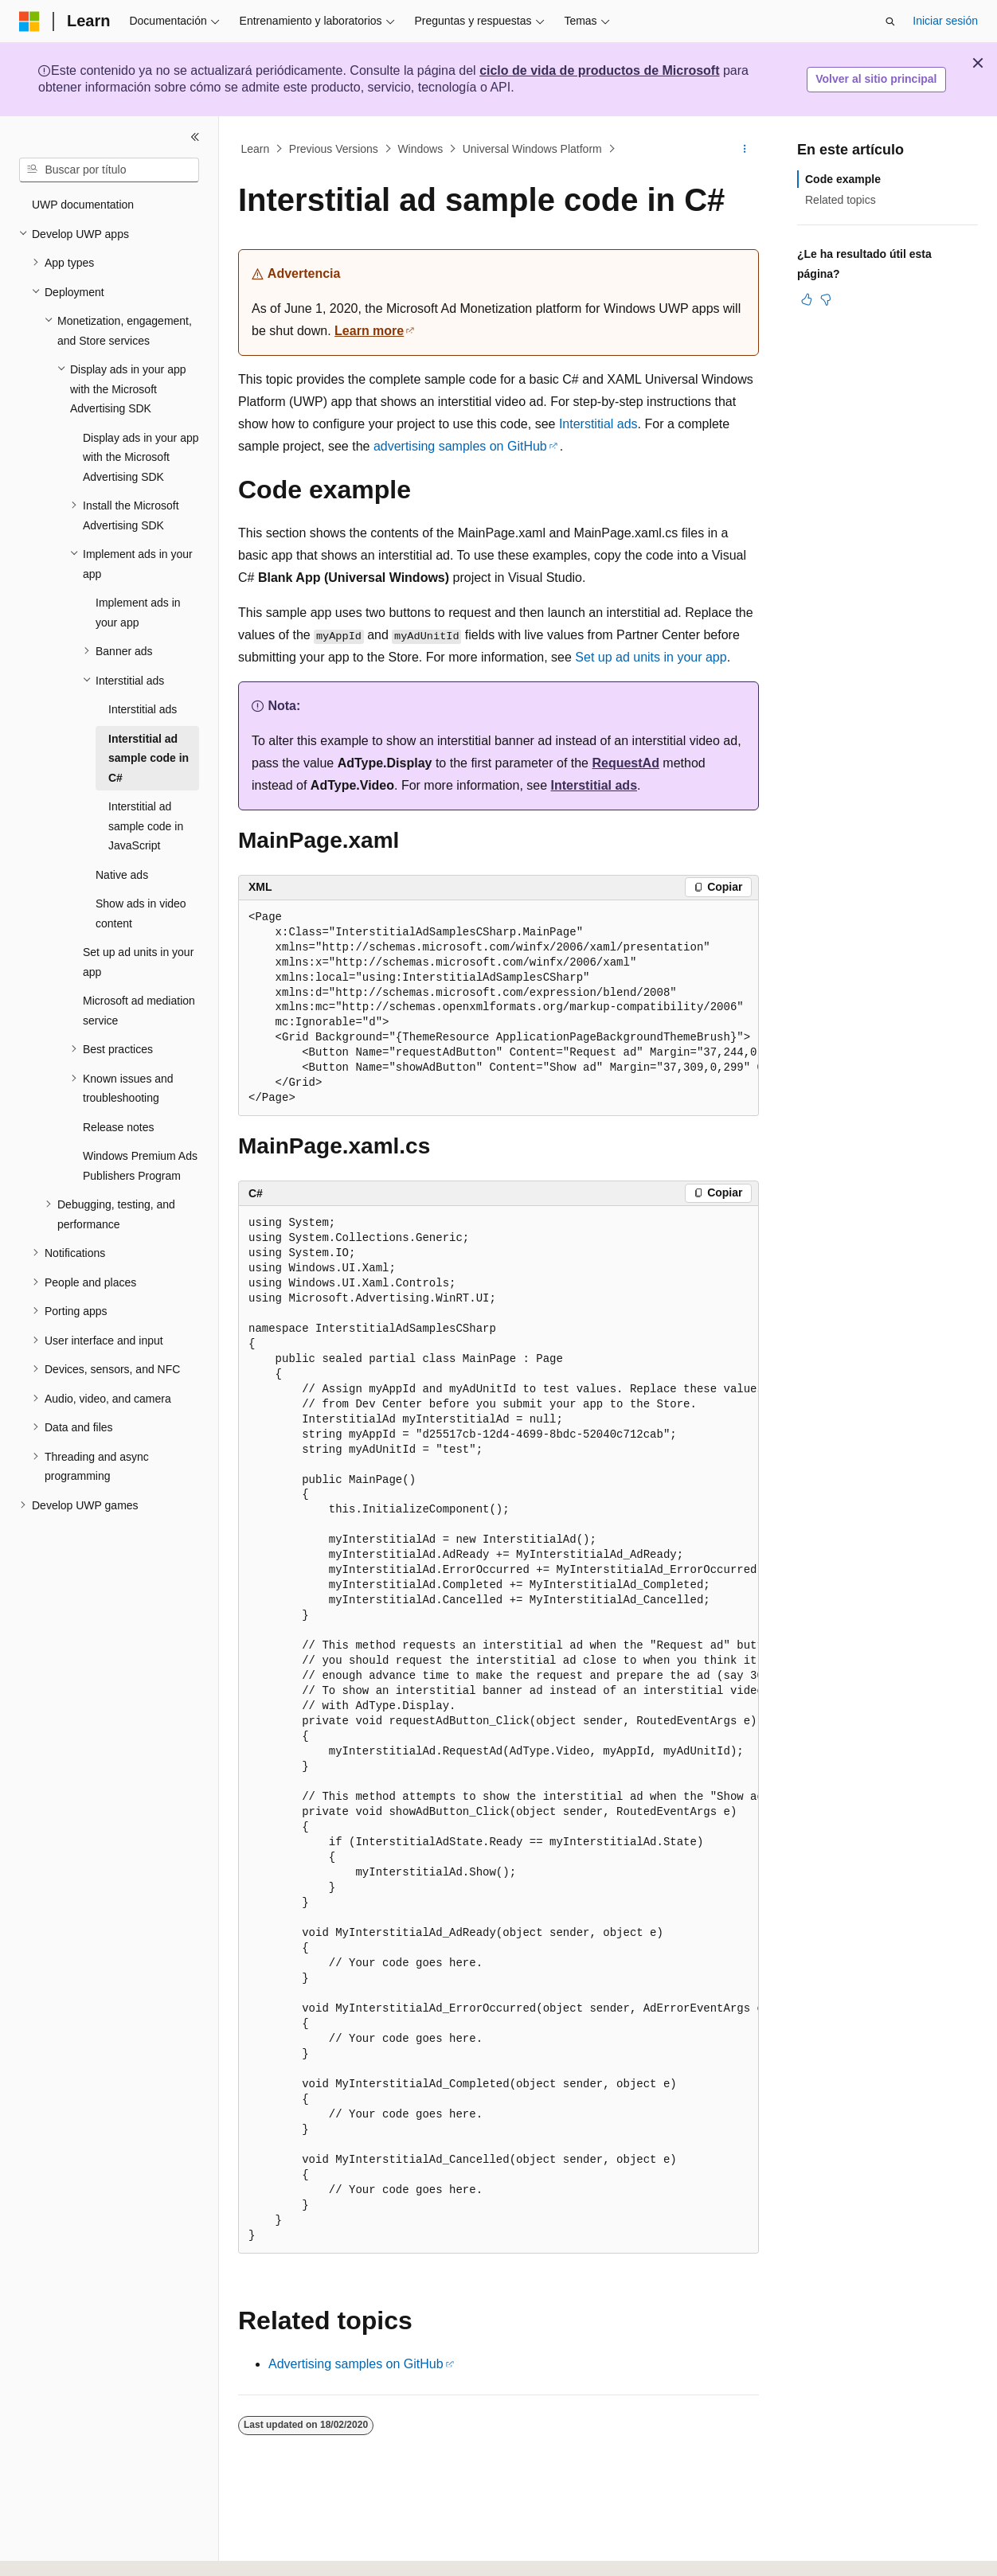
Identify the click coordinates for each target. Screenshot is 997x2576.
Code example (843, 179)
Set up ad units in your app (650, 657)
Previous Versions (333, 148)
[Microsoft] (29, 21)
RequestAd (625, 763)
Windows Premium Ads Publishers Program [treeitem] (140, 1165)
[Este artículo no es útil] (825, 299)
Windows (420, 148)
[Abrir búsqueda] (890, 21)
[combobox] (109, 170)
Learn (255, 148)
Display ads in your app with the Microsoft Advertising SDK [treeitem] (141, 457)
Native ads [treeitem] (122, 874)
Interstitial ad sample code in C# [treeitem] (148, 758)
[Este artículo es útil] (806, 299)
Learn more (369, 331)
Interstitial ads (598, 424)
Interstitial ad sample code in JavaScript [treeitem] (145, 826)
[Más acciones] (745, 149)
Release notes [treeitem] (118, 1127)
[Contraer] (195, 137)
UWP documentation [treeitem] (83, 204)
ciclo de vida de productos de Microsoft (599, 70)
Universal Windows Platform (532, 148)
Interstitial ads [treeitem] (142, 709)
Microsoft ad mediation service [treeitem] (139, 1010)
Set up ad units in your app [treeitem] (138, 962)
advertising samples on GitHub (460, 446)
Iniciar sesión (945, 20)
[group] (498, 1008)
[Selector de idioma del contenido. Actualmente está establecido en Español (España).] (81, 2549)
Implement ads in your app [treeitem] (138, 612)
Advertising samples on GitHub (356, 2364)
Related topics (840, 199)
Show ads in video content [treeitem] (141, 913)
